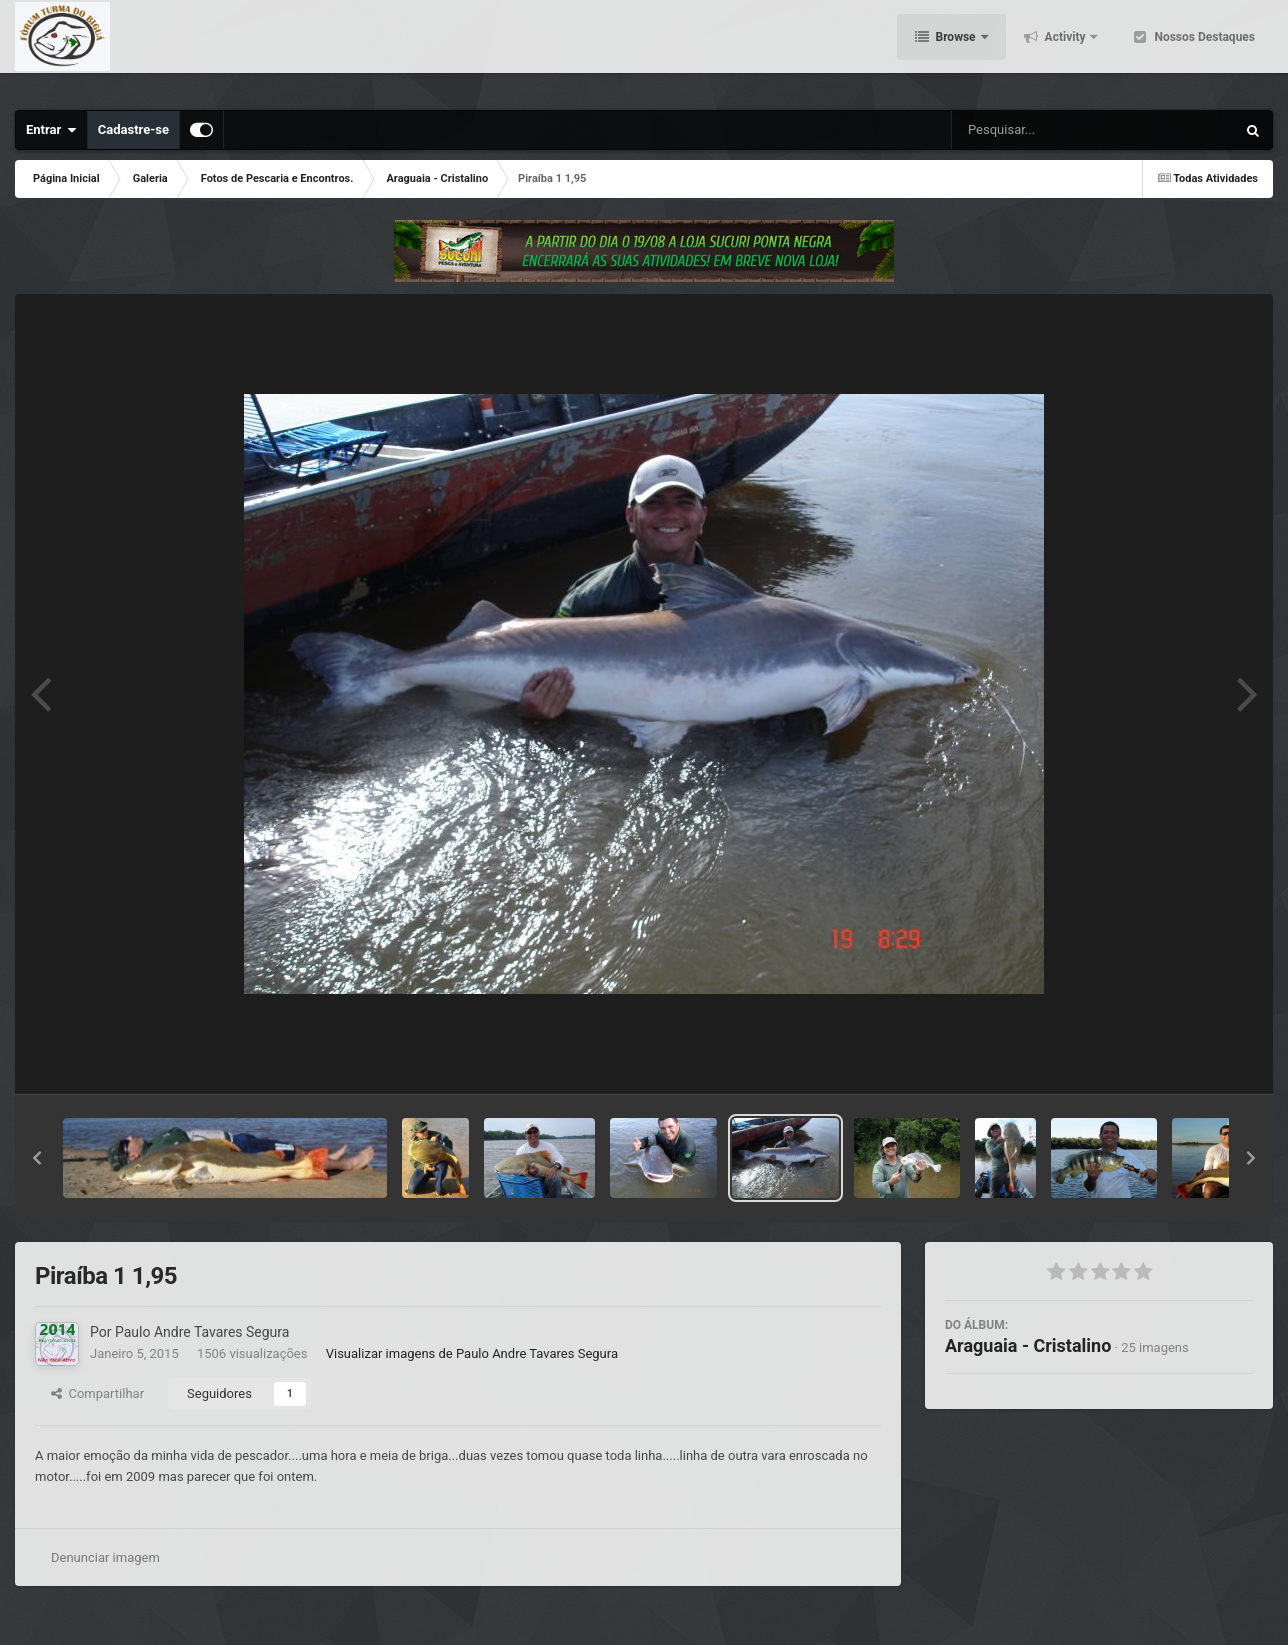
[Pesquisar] (1022, 130)
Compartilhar (97, 1393)
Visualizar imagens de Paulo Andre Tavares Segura (472, 1353)
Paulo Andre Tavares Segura (202, 1332)
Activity (1065, 50)
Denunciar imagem (105, 1557)
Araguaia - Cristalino (1028, 1345)
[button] (37, 1158)
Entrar (51, 130)
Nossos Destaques (1203, 50)
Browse (956, 50)
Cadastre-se (133, 129)
